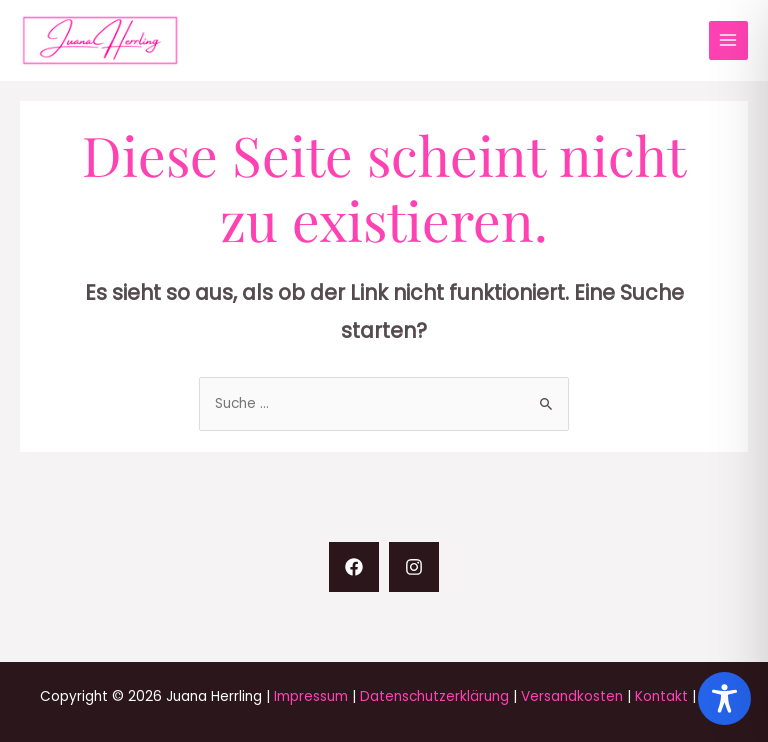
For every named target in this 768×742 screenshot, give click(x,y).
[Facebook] (354, 567)
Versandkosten (572, 696)
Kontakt (661, 696)
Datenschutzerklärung (434, 696)
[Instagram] (414, 567)
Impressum (311, 696)
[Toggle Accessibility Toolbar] (724, 698)
